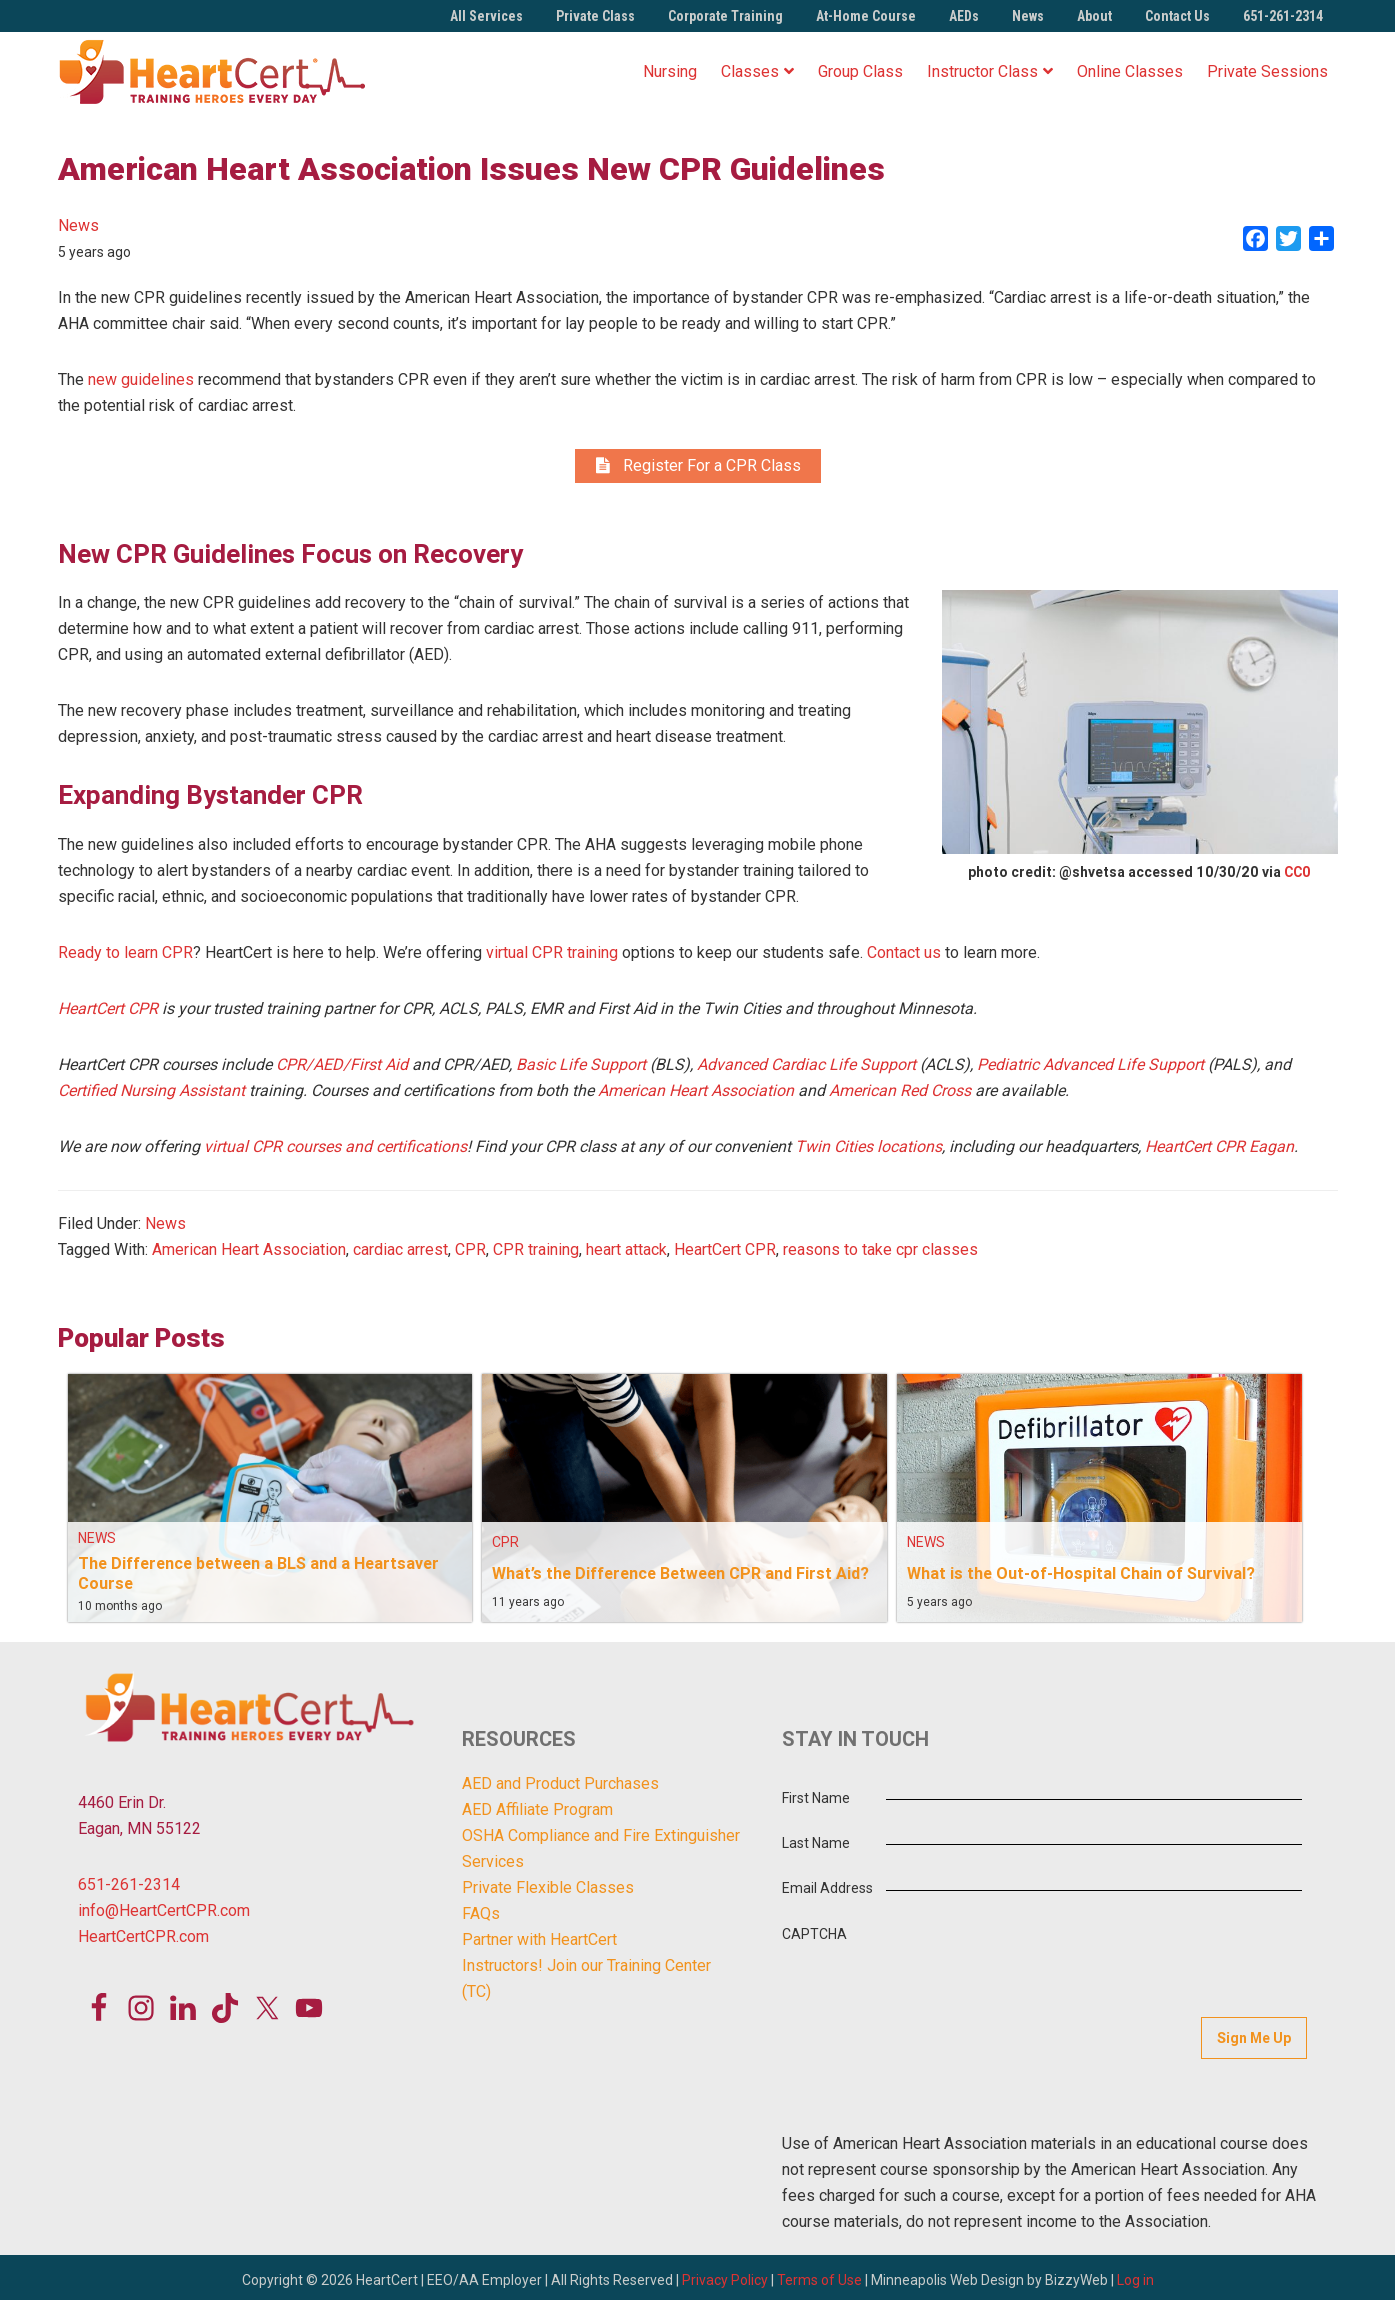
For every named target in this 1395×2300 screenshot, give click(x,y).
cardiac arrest (400, 1253)
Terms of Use (819, 2274)
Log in (1135, 2274)
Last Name (816, 1847)
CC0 (1297, 877)
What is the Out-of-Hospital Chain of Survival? (1081, 1577)
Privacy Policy (725, 2274)
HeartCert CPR (725, 1253)
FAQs (481, 1917)
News (1028, 16)
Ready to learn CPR (125, 956)
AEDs (964, 16)
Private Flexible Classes (548, 1891)
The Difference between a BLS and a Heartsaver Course (258, 1578)
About (1094, 16)
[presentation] (1084, 1950)
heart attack (626, 1253)
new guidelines (141, 379)
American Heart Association (249, 1253)
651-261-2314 (1283, 16)
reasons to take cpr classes (880, 1253)
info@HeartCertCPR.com (164, 1915)
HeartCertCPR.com (143, 1941)
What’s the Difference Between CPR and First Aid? (680, 1577)
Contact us (904, 956)
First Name (816, 1802)
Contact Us (1177, 16)
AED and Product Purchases (560, 1787)
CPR (470, 1253)
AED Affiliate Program (537, 1813)
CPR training (536, 1253)
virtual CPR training (552, 956)
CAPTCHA (814, 1938)
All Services (486, 16)
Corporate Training (725, 16)
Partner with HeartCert (539, 1943)
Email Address (827, 1893)
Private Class (595, 16)
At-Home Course (866, 16)
